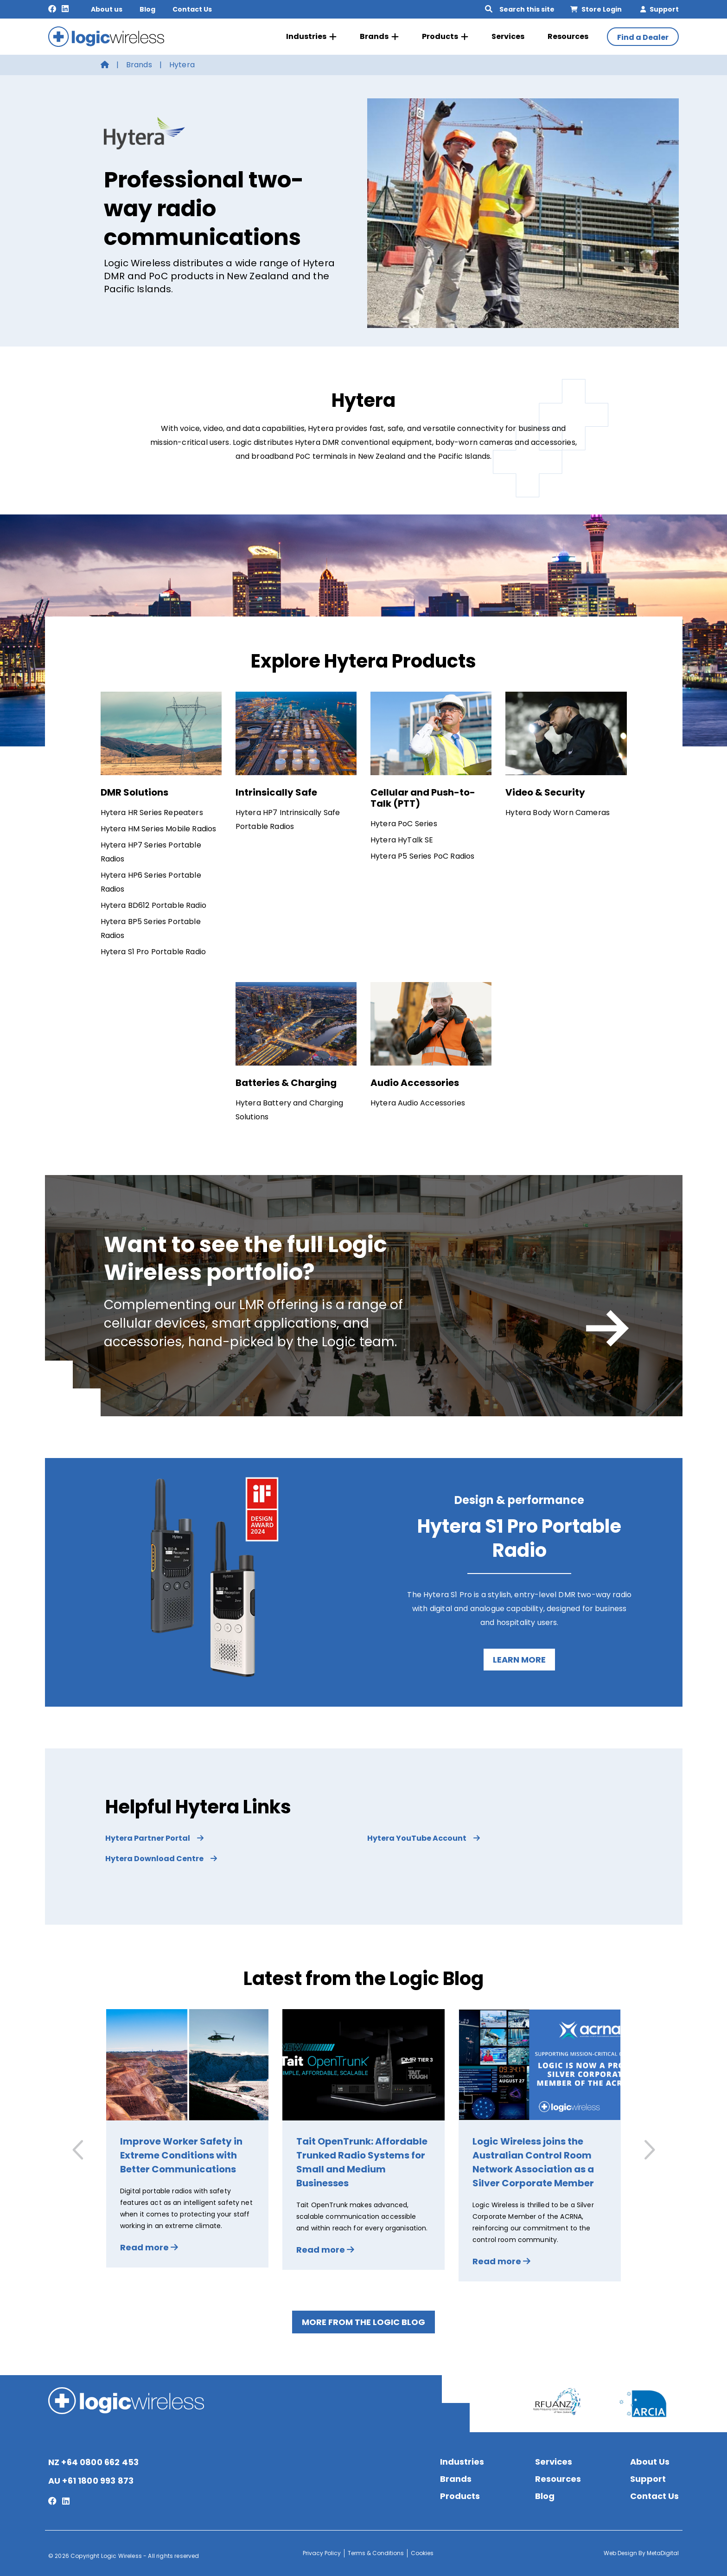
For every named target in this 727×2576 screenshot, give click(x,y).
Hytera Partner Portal (154, 1838)
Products (445, 36)
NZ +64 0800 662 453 (93, 2462)
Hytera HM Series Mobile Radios (159, 828)
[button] (648, 2149)
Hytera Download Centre (161, 1858)
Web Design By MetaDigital (641, 2553)
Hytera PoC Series (403, 823)
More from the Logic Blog (363, 2322)
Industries (311, 36)
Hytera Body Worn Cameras (557, 812)
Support (659, 9)
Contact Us (192, 9)
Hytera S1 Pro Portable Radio (153, 951)
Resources (568, 36)
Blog (147, 9)
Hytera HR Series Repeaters (152, 812)
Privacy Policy (322, 2553)
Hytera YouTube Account (423, 1838)
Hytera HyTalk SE (402, 840)
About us (106, 9)
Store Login (596, 9)
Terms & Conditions (376, 2553)
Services (507, 36)
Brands (379, 36)
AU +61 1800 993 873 (91, 2480)
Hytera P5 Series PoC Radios (422, 856)
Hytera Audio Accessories (417, 1103)
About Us (650, 2461)
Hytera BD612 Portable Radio (153, 905)
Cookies (422, 2553)
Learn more (519, 1659)
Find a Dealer (643, 37)
